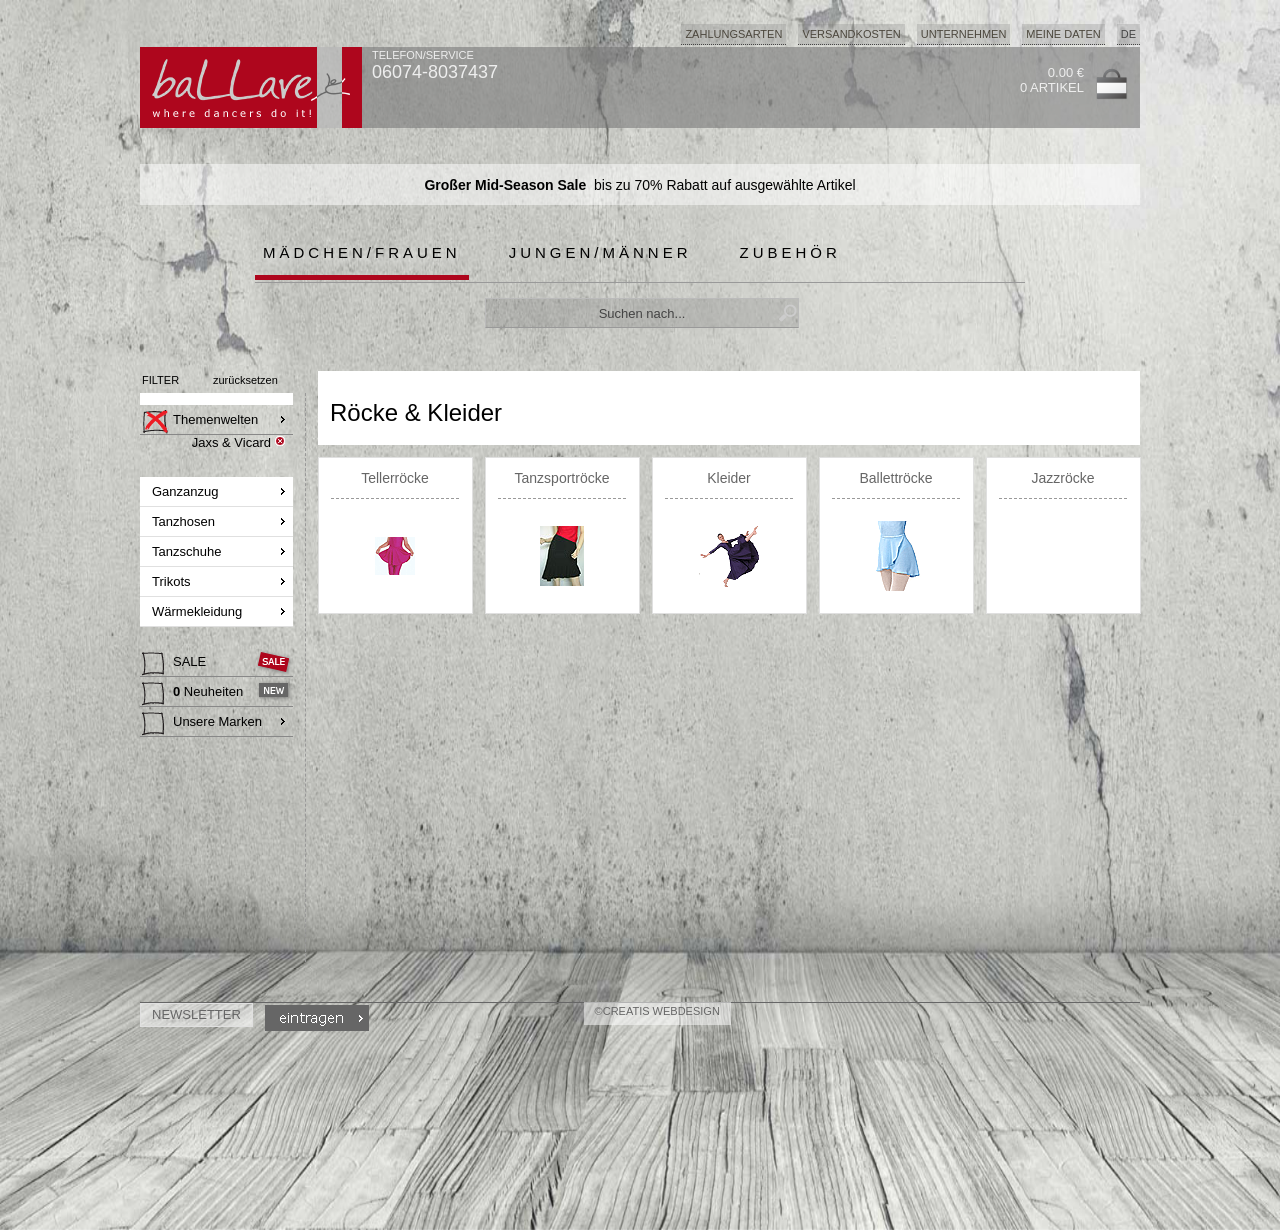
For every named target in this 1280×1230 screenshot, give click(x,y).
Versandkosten (851, 34)
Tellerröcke (395, 478)
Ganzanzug (187, 491)
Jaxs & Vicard (231, 442)
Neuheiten (194, 694)
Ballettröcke (895, 478)
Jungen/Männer (600, 252)
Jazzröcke (1062, 478)
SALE (176, 664)
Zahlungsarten (733, 34)
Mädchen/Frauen (362, 252)
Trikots (173, 581)
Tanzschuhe (188, 551)
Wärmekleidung (199, 611)
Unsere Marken (202, 724)
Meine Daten (1063, 34)
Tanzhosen (185, 521)
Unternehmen (964, 34)
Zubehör (790, 252)
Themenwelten (200, 422)
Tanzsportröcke (562, 478)
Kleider (729, 478)
